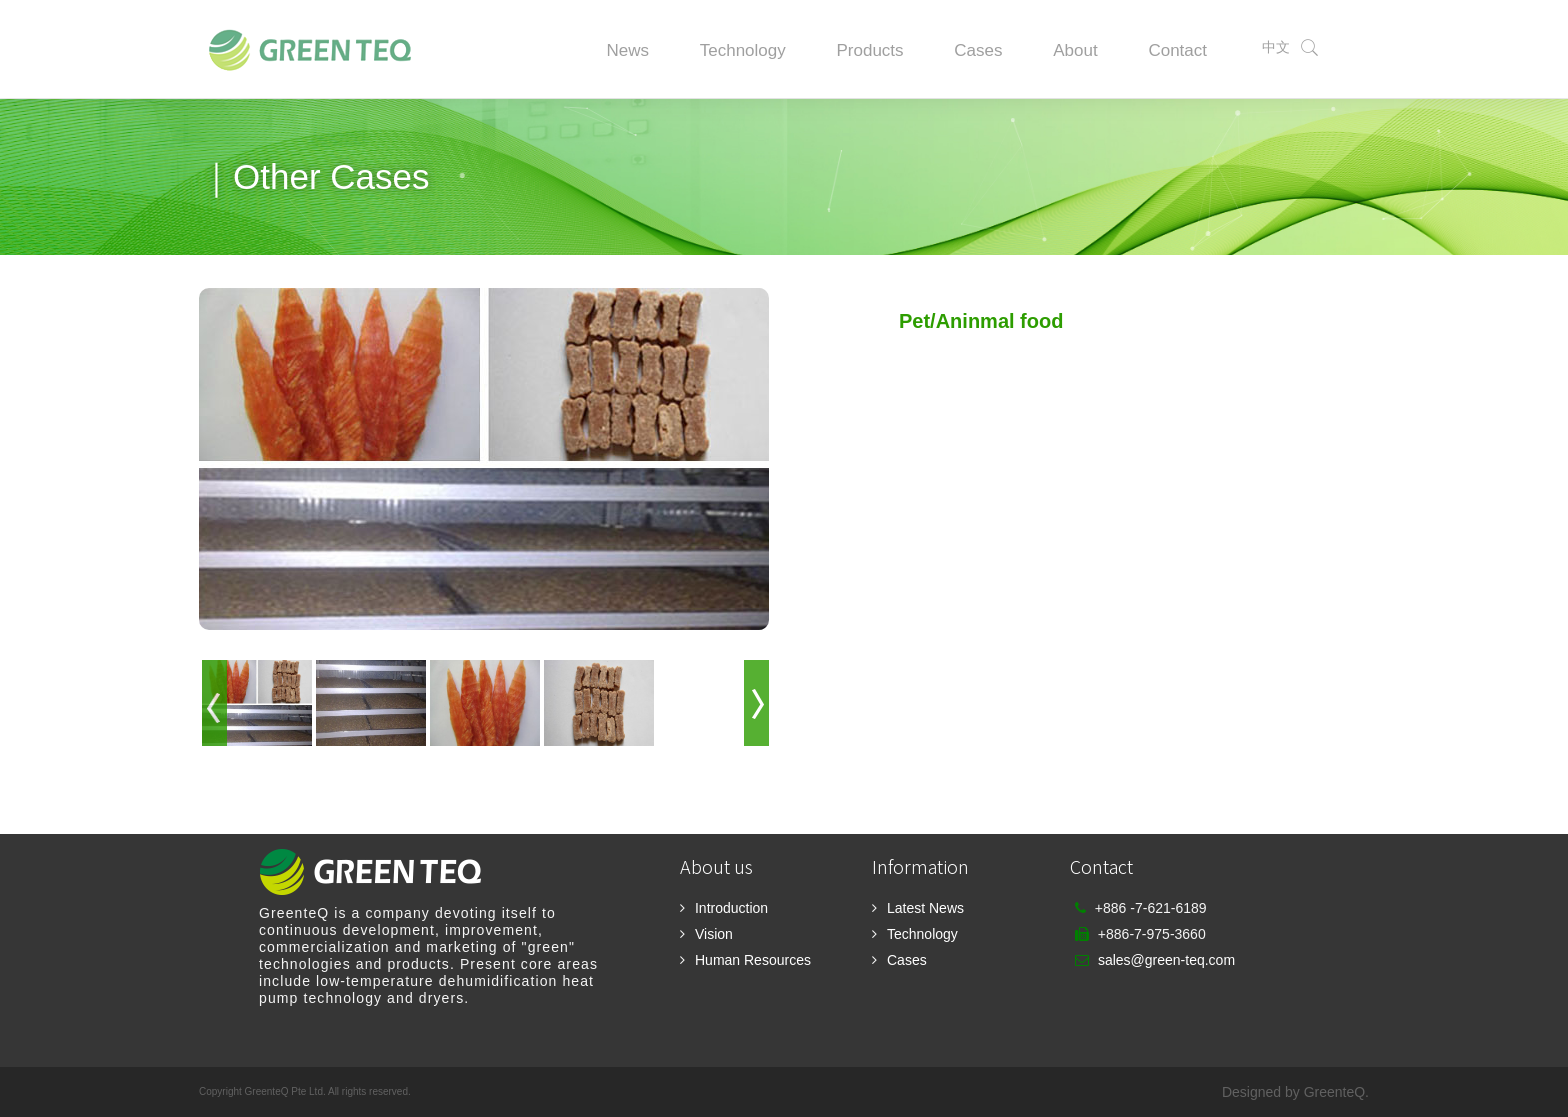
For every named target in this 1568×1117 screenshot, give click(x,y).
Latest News (925, 908)
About (1075, 50)
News (627, 50)
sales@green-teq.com (1166, 960)
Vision (714, 934)
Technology (743, 50)
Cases (978, 50)
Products (869, 50)
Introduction (731, 908)
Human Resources (753, 960)
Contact (1177, 50)
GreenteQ (1334, 1092)
